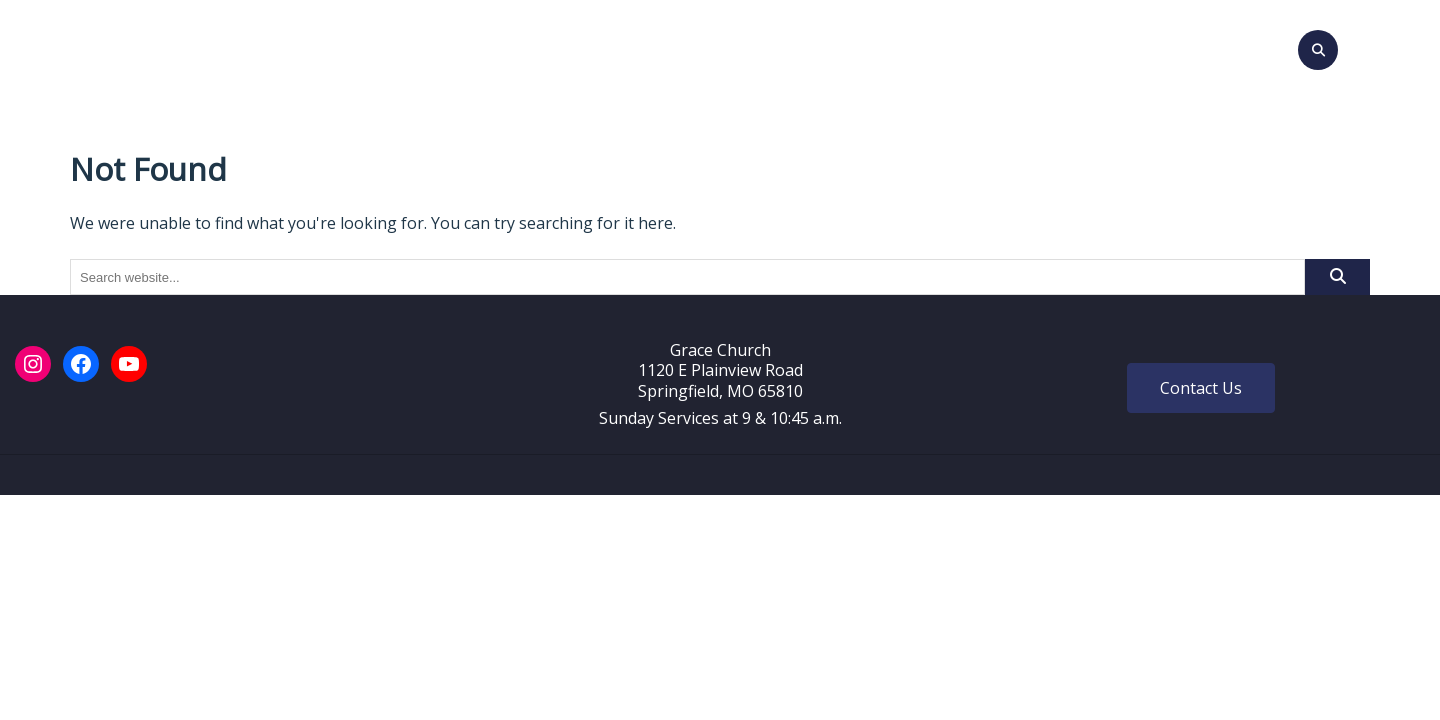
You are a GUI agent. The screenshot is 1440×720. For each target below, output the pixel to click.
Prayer (986, 47)
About (487, 47)
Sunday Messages (701, 47)
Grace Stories (1091, 47)
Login (1192, 47)
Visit (422, 47)
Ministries (839, 47)
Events (577, 47)
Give (920, 47)
